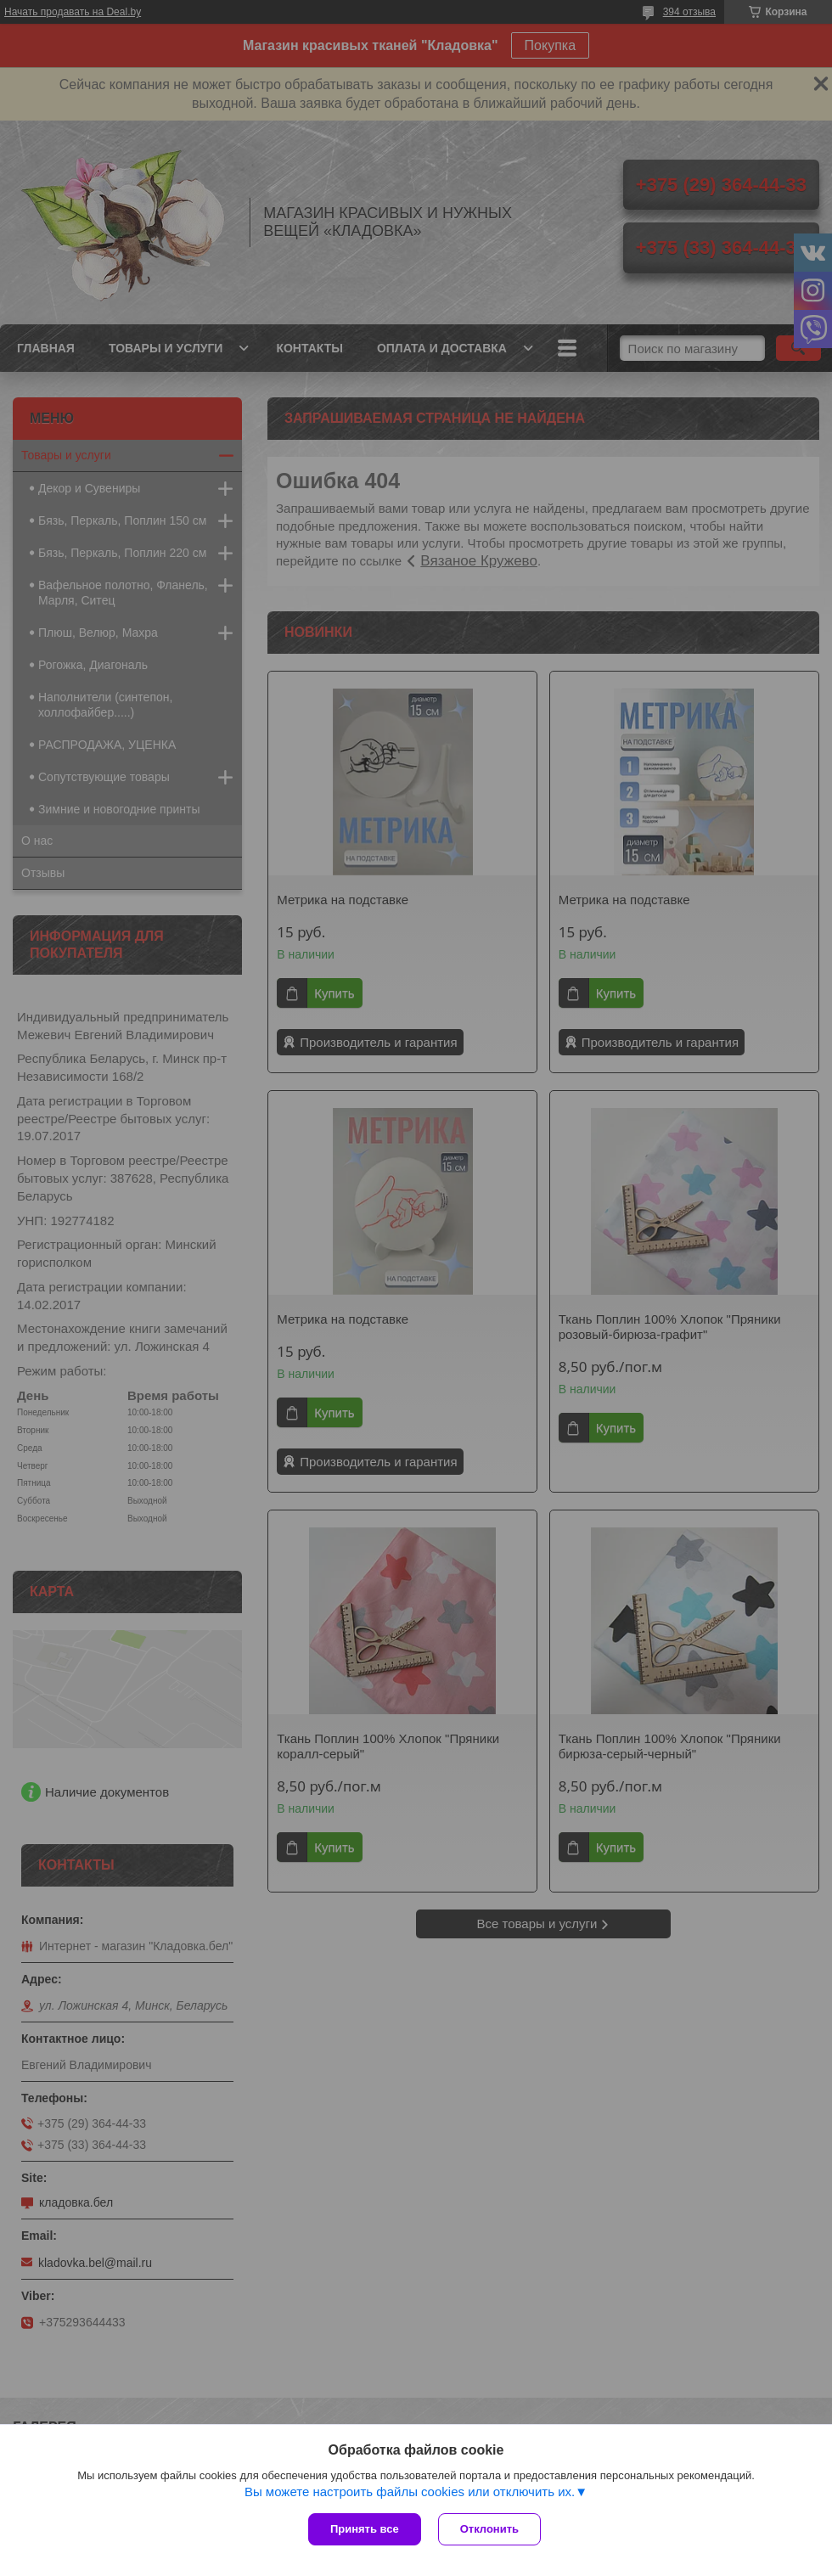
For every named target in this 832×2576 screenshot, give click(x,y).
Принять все (364, 2529)
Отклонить (489, 2529)
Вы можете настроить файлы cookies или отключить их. (410, 2491)
